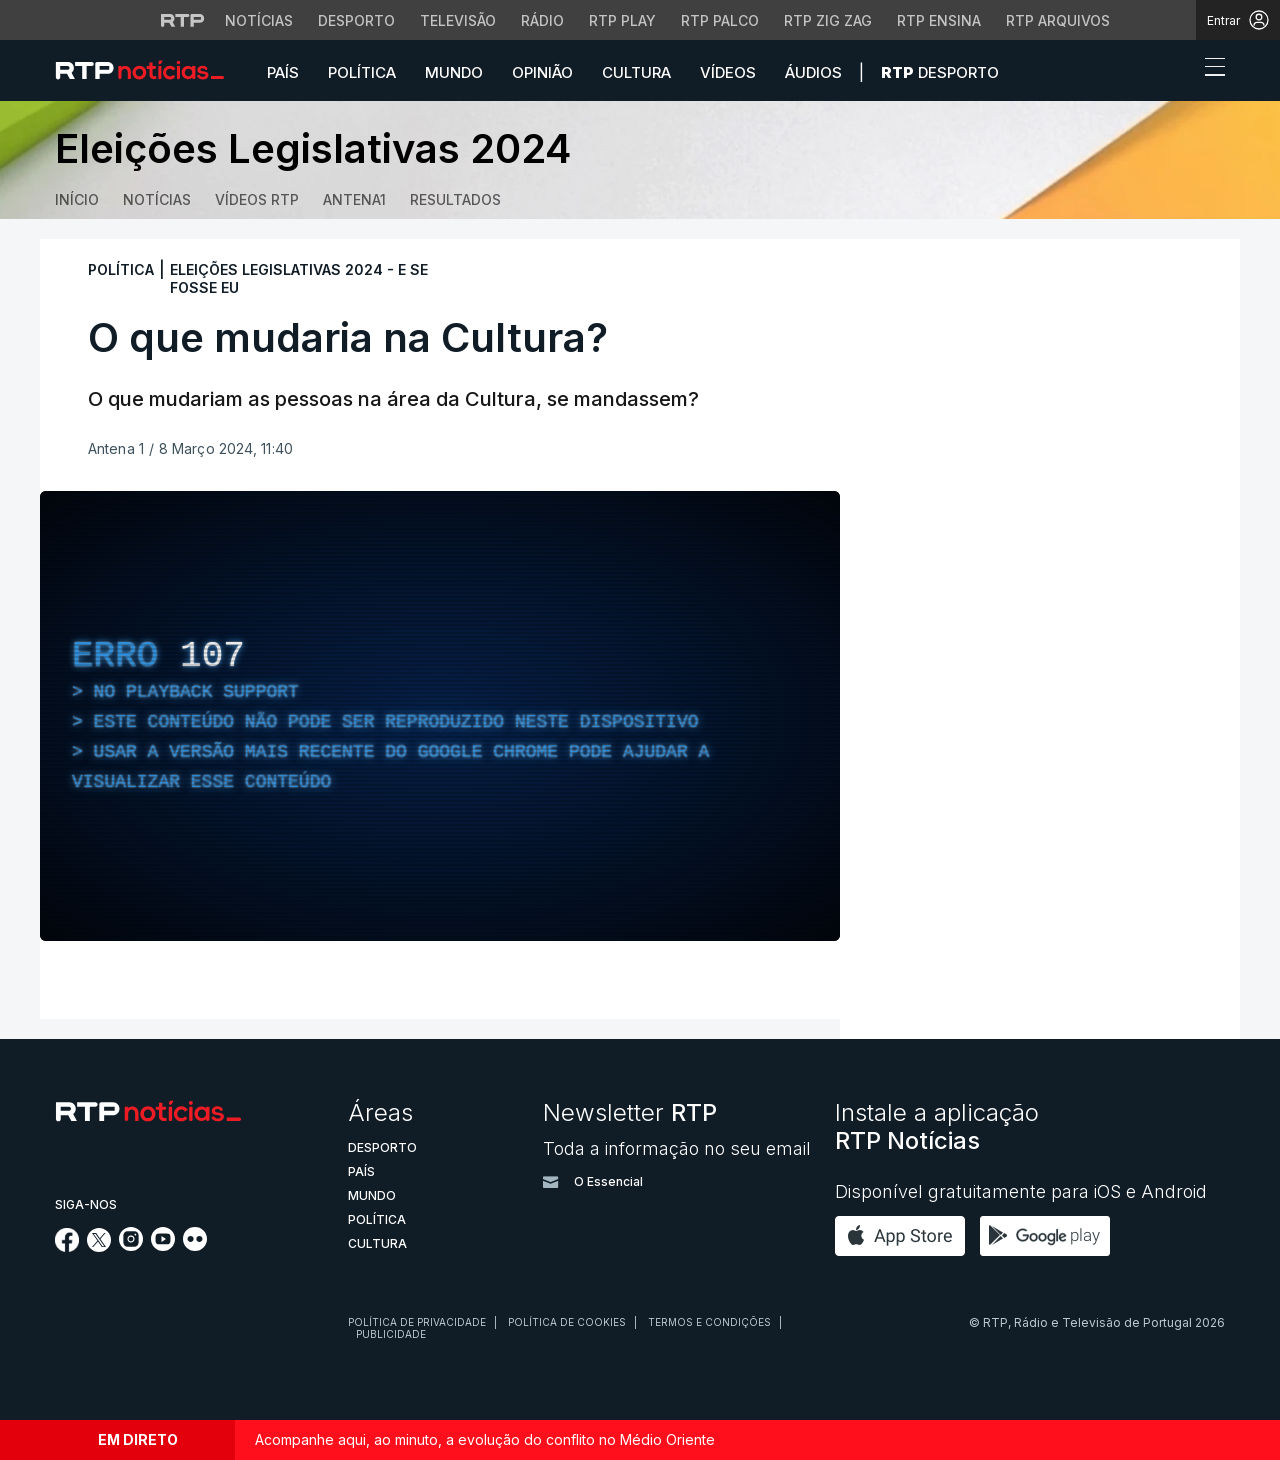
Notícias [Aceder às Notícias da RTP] (259, 20)
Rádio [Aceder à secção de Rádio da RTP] (542, 20)
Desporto (940, 72)
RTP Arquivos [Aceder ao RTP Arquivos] (1058, 20)
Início (77, 199)
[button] (1178, 72)
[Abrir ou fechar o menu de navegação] (1209, 70)
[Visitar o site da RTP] (183, 20)
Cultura (636, 72)
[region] (440, 716)
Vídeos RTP (257, 199)
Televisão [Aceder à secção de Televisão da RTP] (458, 20)
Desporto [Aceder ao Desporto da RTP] (356, 20)
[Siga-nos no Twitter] (99, 1246)
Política (362, 72)
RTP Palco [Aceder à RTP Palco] (720, 20)
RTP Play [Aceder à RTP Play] (622, 20)
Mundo (454, 72)
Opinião (542, 72)
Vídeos (728, 72)
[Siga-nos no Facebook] (67, 1246)
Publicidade (391, 1334)
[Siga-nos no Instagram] (131, 1245)
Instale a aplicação (937, 1126)
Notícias (157, 199)
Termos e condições (709, 1322)
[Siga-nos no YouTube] (163, 1245)
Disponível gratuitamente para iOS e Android (1021, 1191)
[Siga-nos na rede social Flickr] (195, 1245)
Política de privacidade (417, 1322)
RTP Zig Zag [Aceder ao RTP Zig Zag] (828, 20)
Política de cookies (567, 1322)
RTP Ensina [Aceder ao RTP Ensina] (939, 20)
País (283, 72)
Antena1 (354, 199)
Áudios (813, 72)
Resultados (455, 199)
